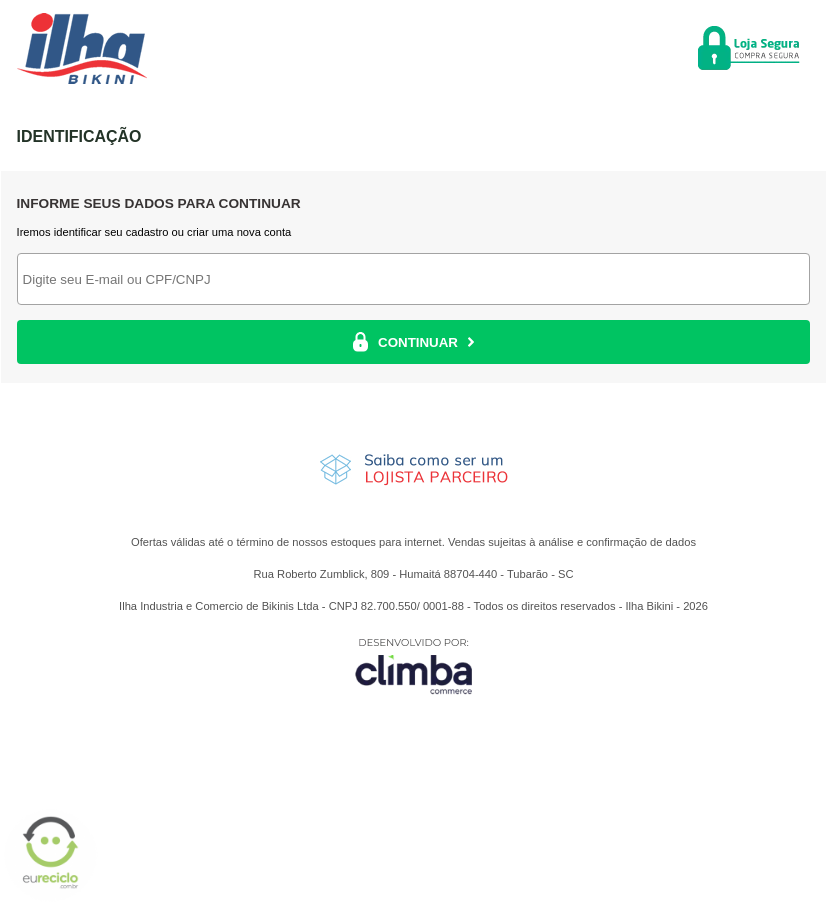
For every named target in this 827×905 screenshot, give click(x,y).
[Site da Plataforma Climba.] (414, 665)
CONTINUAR (413, 342)
